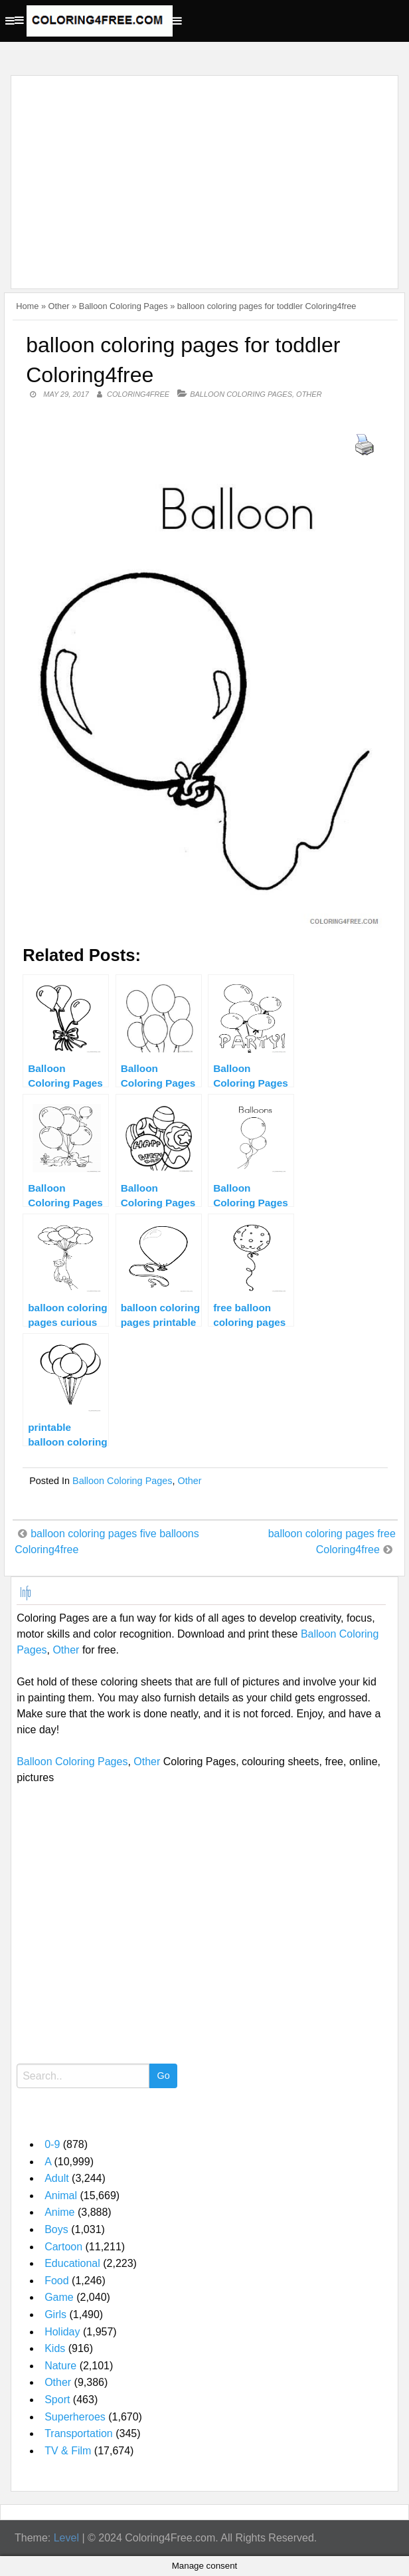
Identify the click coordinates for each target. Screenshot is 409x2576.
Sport (57, 2399)
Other (59, 306)
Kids (54, 2348)
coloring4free (138, 394)
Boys (56, 2229)
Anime (59, 2212)
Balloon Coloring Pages (123, 306)
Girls (55, 2314)
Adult (56, 2178)
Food (56, 2280)
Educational (72, 2263)
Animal (60, 2195)
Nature (60, 2365)
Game (59, 2297)
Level (66, 2537)
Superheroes (75, 2416)
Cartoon (63, 2246)
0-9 (52, 2144)
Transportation (78, 2433)
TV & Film (67, 2450)
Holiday (62, 2331)
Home (27, 306)
